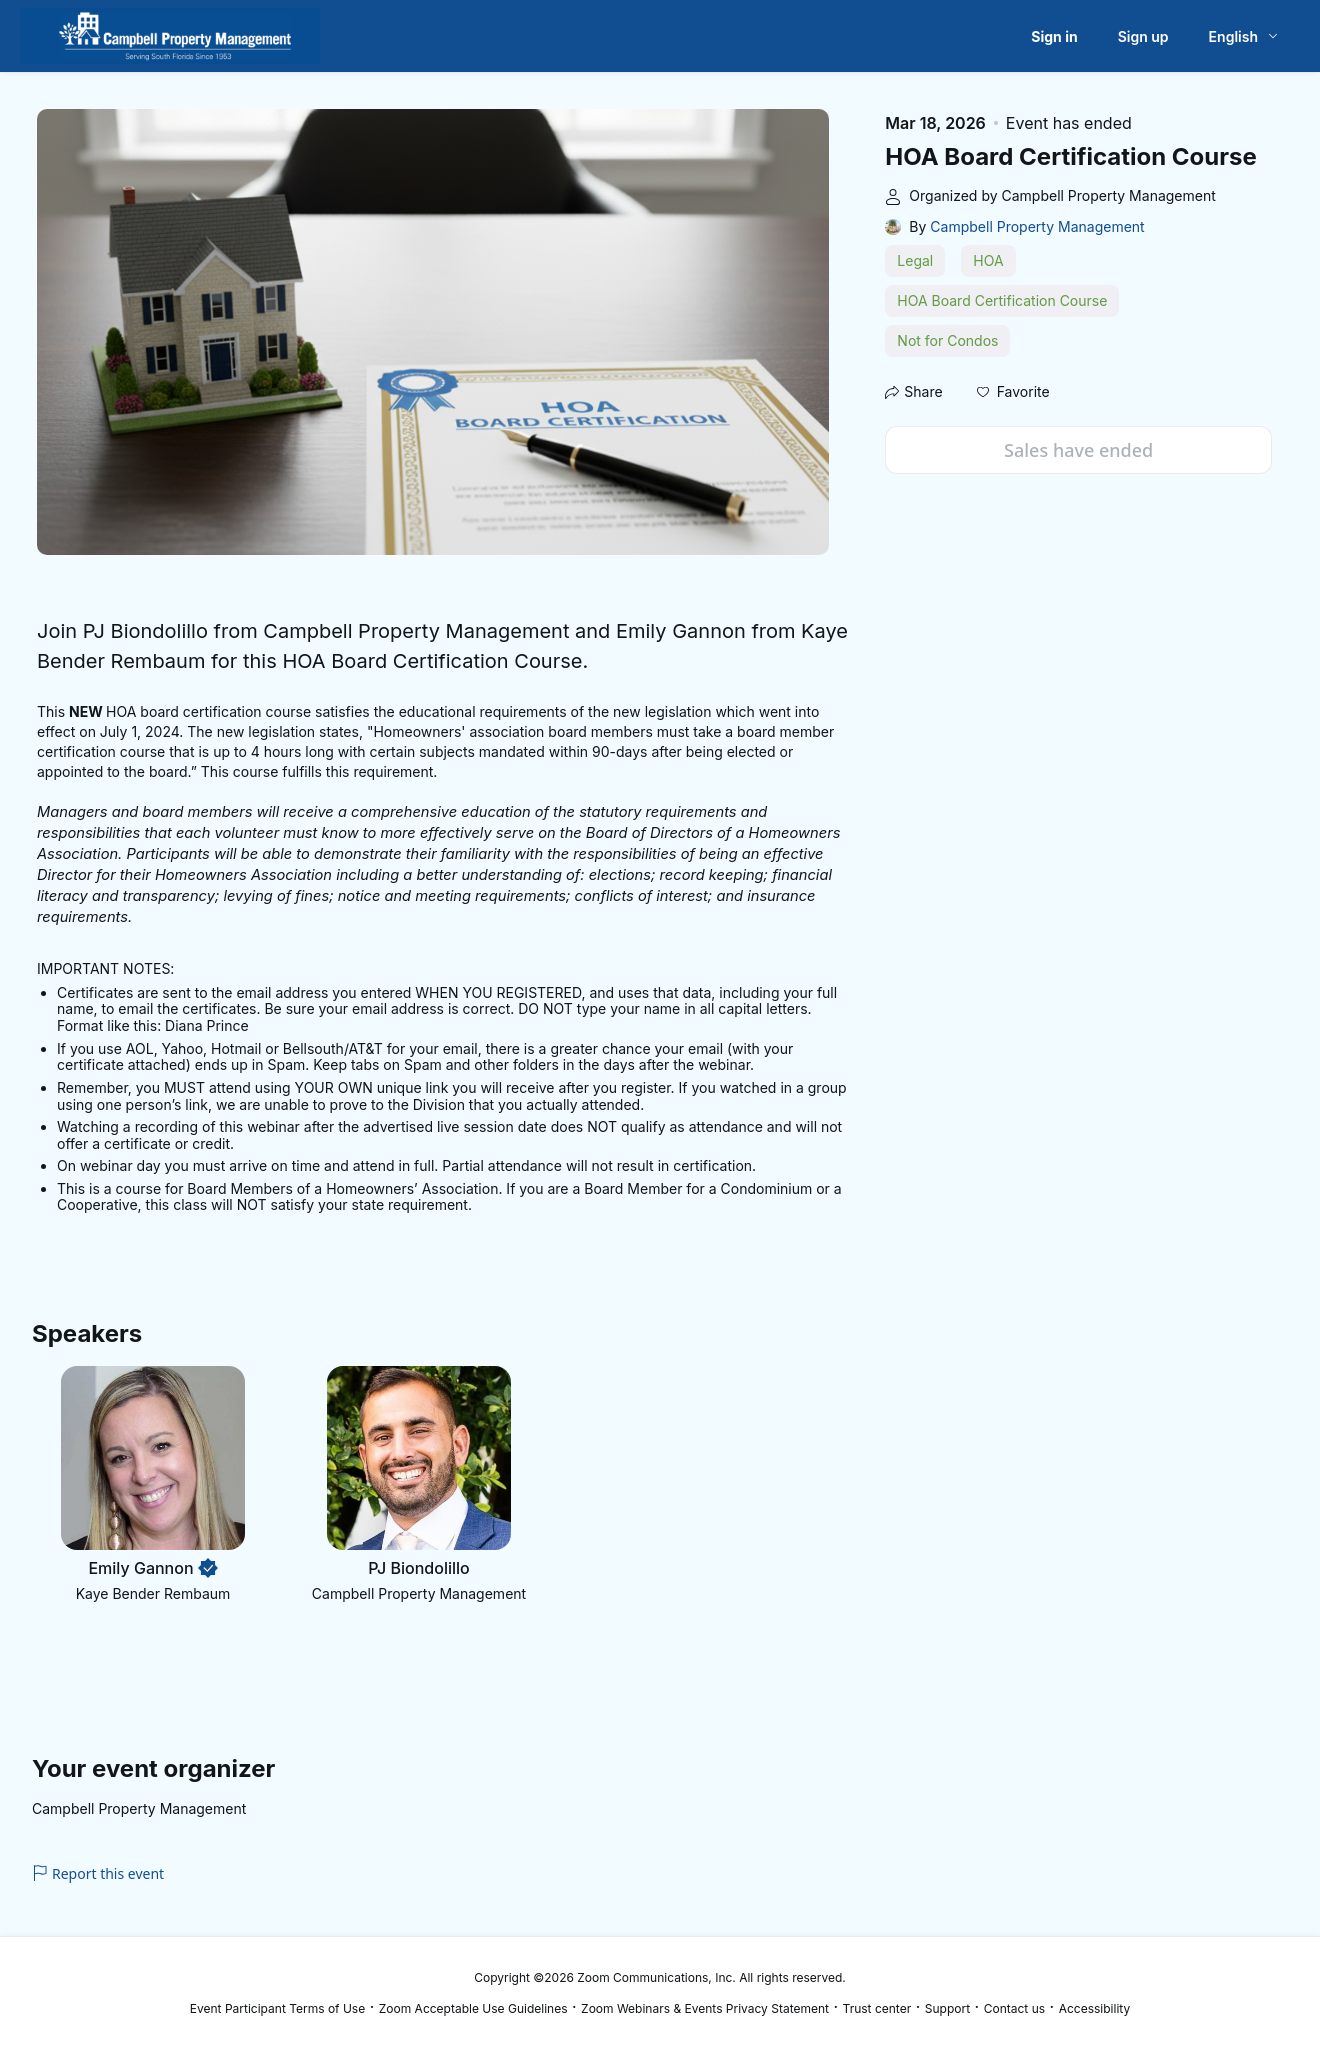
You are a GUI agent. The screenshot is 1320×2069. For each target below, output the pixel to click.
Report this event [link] (98, 1873)
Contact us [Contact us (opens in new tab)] (1014, 2008)
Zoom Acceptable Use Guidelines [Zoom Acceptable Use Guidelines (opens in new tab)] (473, 2008)
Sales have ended (1078, 450)
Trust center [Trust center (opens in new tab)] (877, 2008)
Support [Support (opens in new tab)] (947, 2008)
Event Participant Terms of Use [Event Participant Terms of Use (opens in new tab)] (277, 2008)
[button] (1013, 392)
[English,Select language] (1244, 36)
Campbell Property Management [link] (1037, 226)
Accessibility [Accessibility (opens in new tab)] (1095, 2008)
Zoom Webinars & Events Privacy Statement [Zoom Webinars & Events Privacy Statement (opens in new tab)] (705, 2008)
